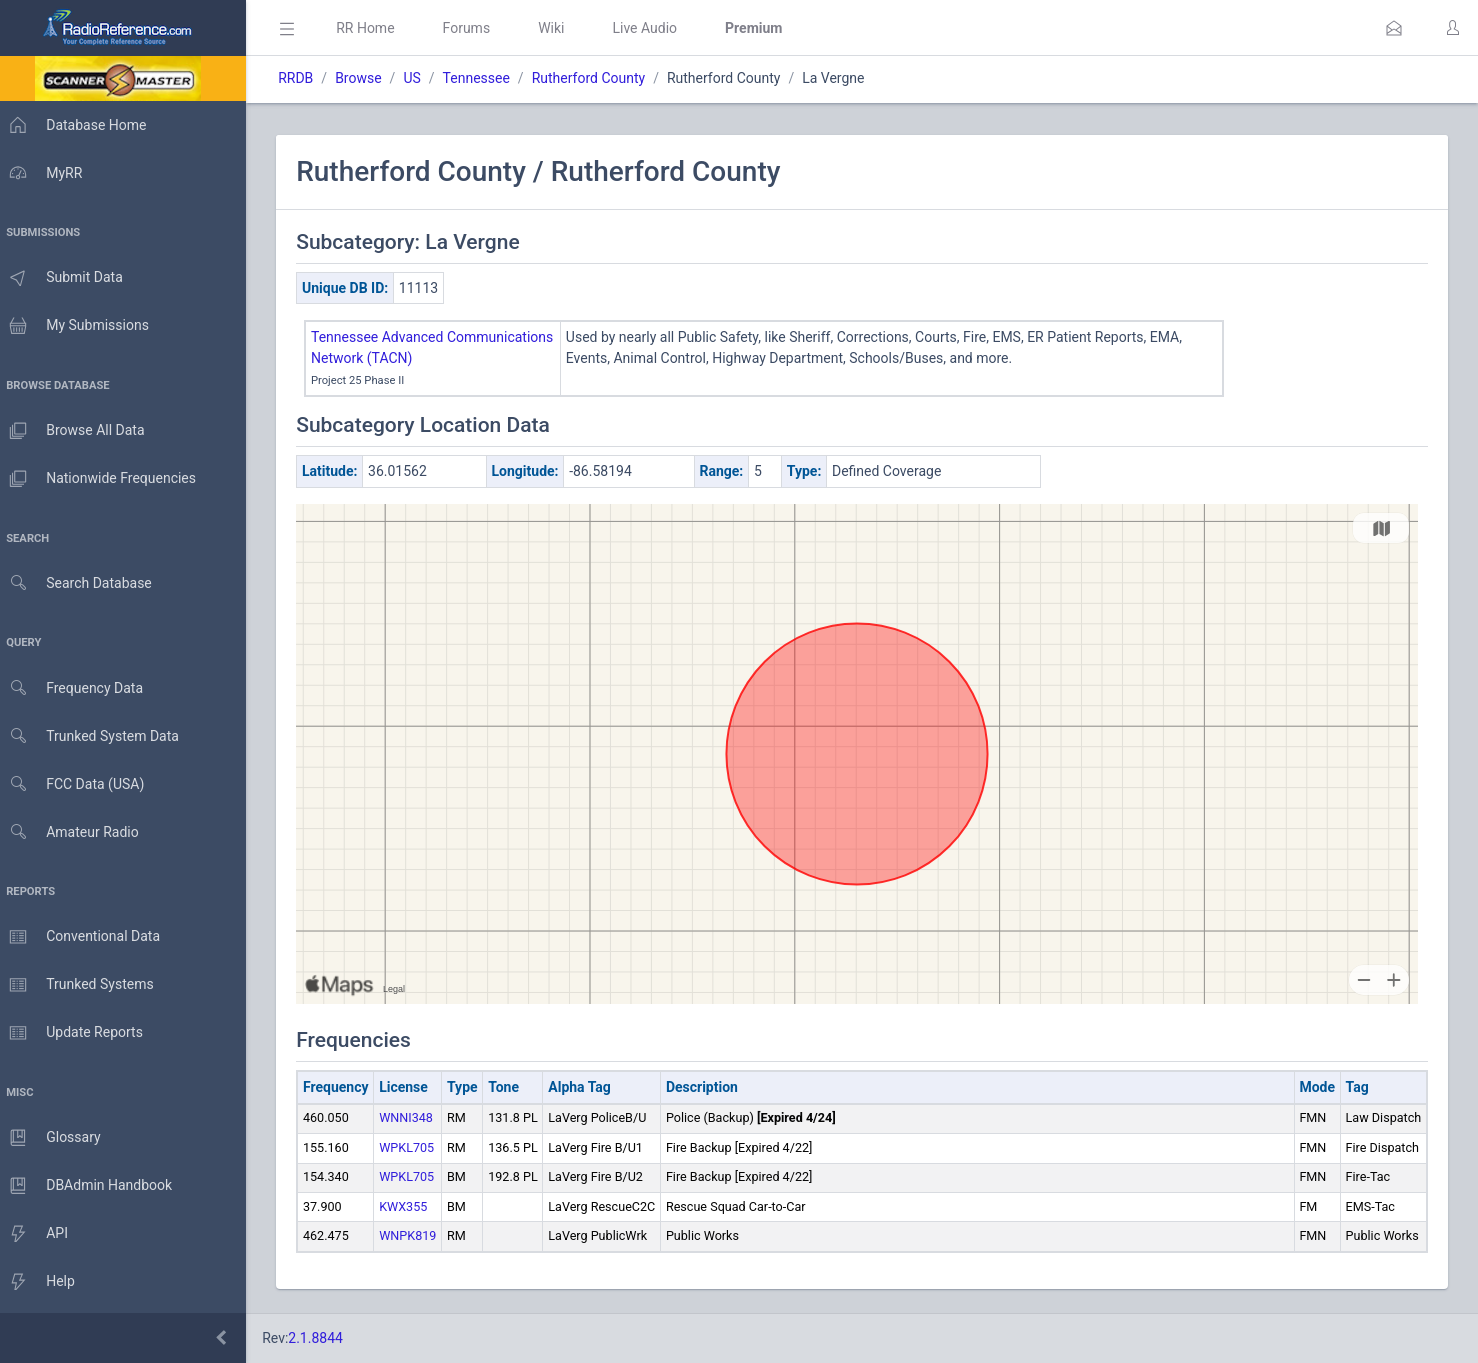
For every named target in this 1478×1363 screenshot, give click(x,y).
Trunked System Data (94, 736)
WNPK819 (417, 1235)
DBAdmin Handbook (91, 1186)
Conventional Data (85, 937)
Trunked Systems (81, 985)
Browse (368, 78)
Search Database (81, 583)
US (421, 78)
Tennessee (485, 78)
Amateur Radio (74, 832)
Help (42, 1282)
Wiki (561, 28)
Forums (476, 28)
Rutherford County (598, 78)
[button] (1394, 28)
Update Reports (76, 1033)
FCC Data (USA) (77, 784)
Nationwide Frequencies (103, 479)
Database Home (78, 125)
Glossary (55, 1138)
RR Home (375, 28)
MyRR (46, 173)
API (39, 1234)
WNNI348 (416, 1117)
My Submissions (79, 326)
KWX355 (413, 1206)
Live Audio (654, 28)
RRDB (305, 78)
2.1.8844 (325, 1338)
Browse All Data (77, 431)
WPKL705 (416, 1147)
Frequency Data (76, 688)
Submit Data (66, 278)
